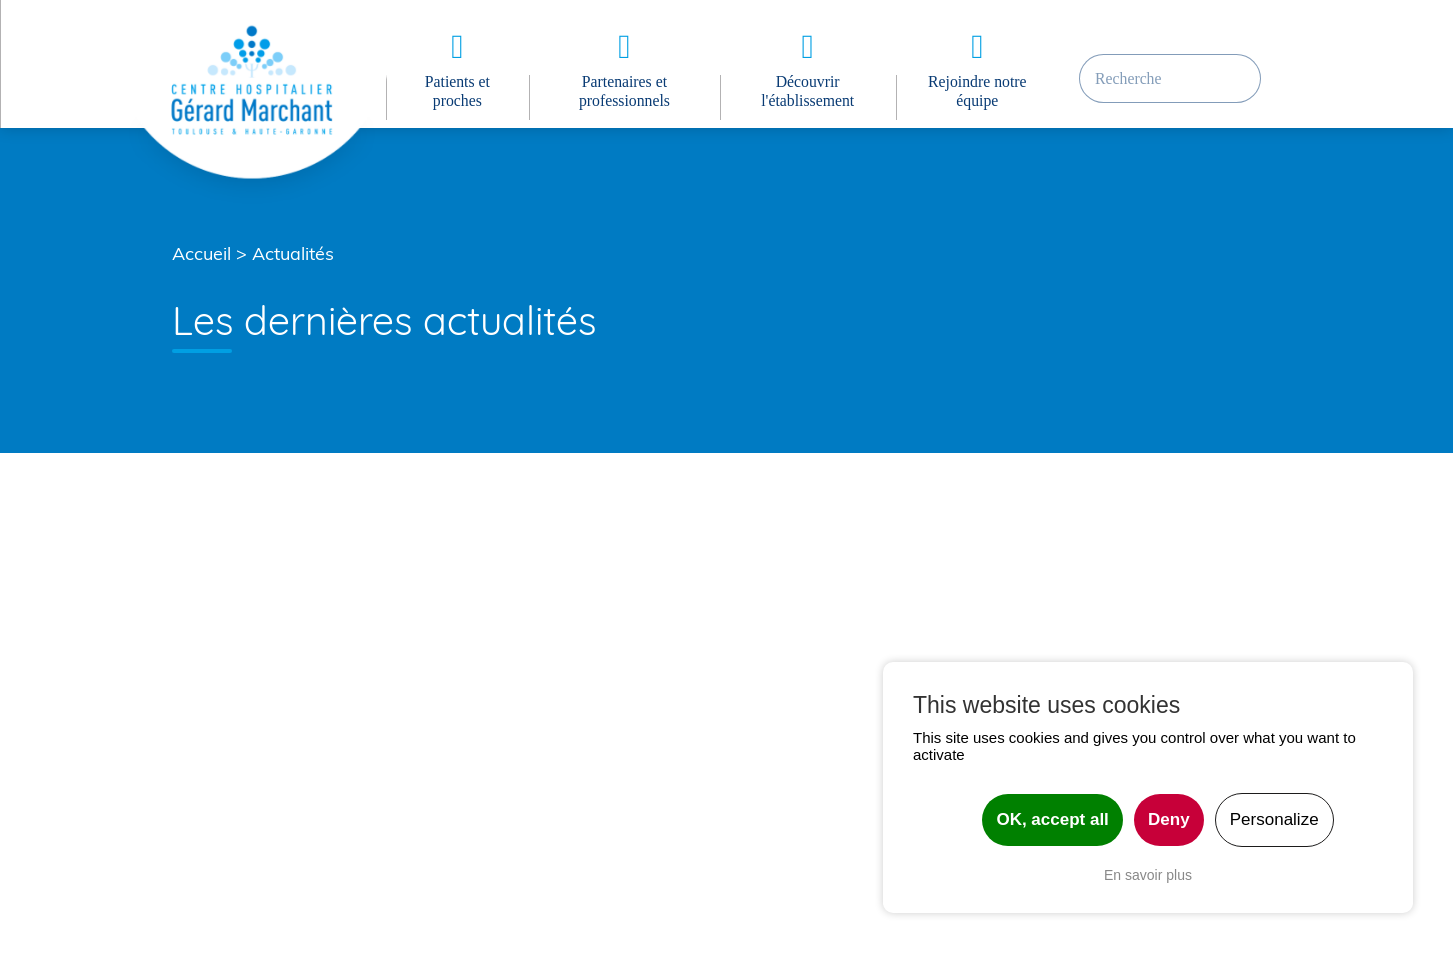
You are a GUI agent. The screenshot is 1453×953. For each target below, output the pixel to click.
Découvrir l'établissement (807, 91)
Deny (1169, 819)
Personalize (1274, 819)
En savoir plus (1148, 875)
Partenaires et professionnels (624, 91)
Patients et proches (457, 91)
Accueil (201, 253)
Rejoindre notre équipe (977, 91)
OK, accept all (1052, 819)
